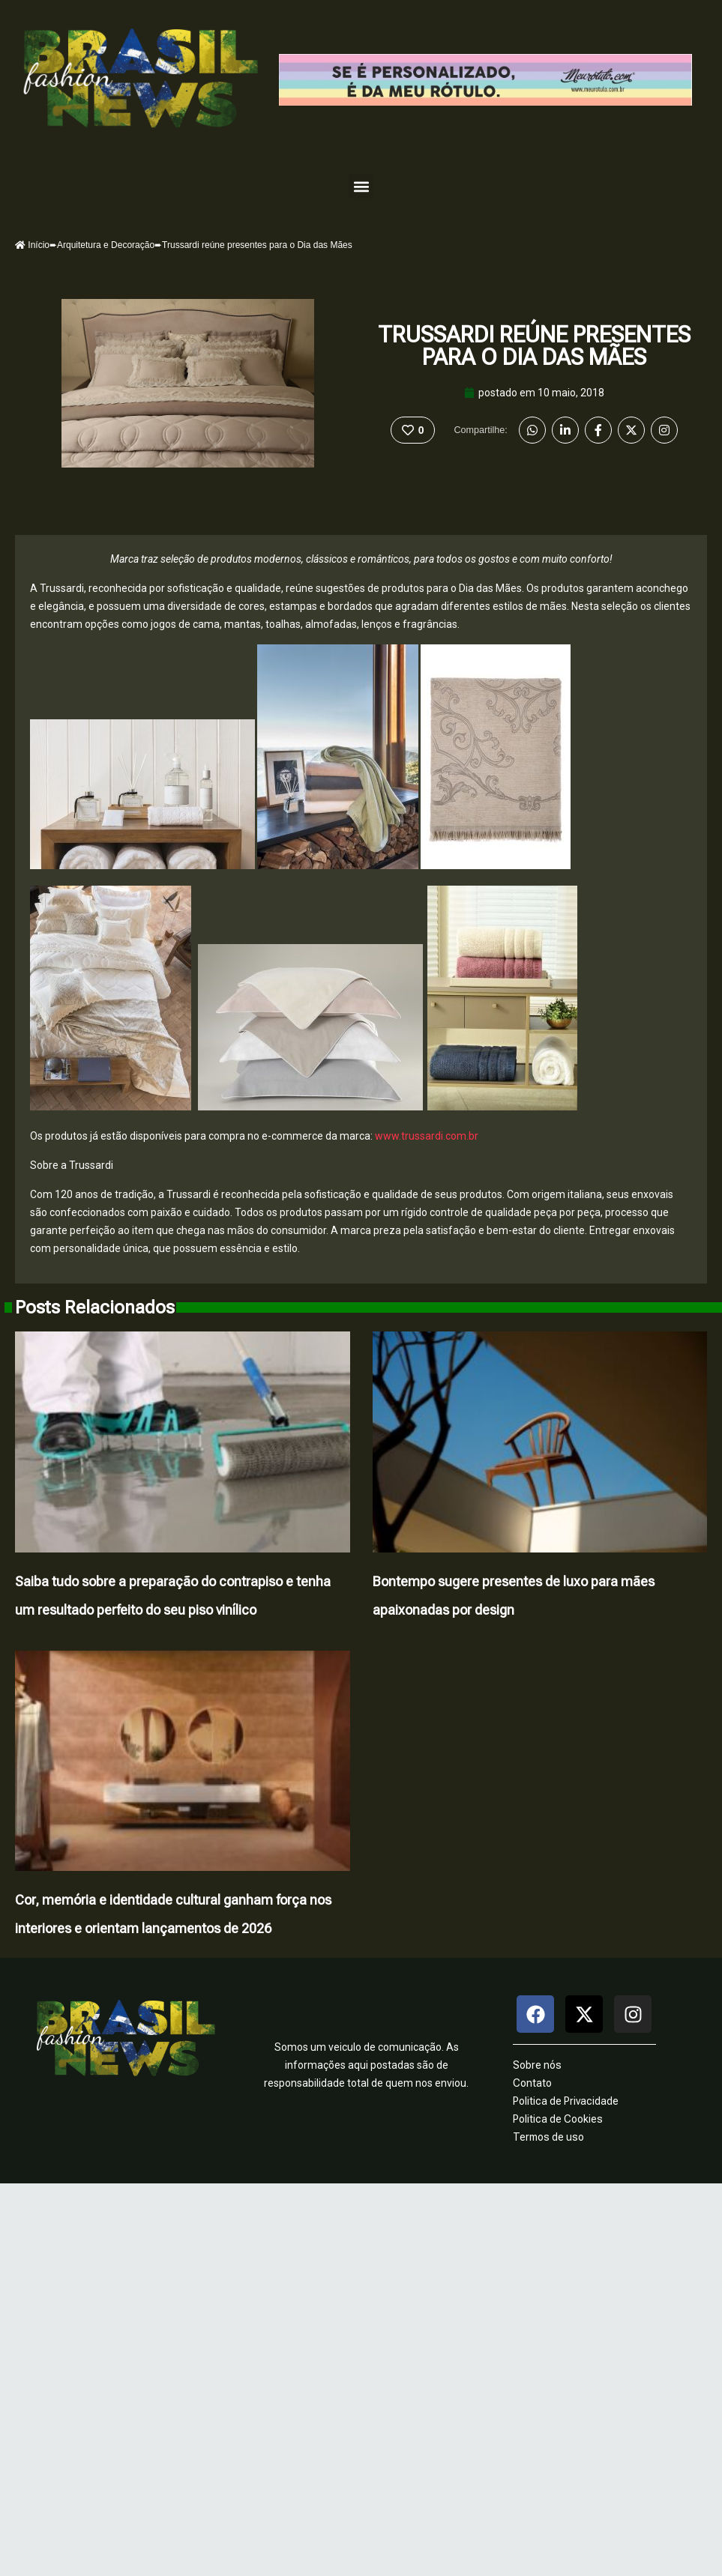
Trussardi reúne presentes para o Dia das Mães (534, 345)
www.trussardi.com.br (426, 1136)
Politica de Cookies (558, 2119)
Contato (532, 2083)
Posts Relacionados (95, 1307)
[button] (361, 186)
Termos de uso (548, 2137)
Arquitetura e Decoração (105, 245)
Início (32, 245)
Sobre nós (537, 2065)
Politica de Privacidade (566, 2101)
